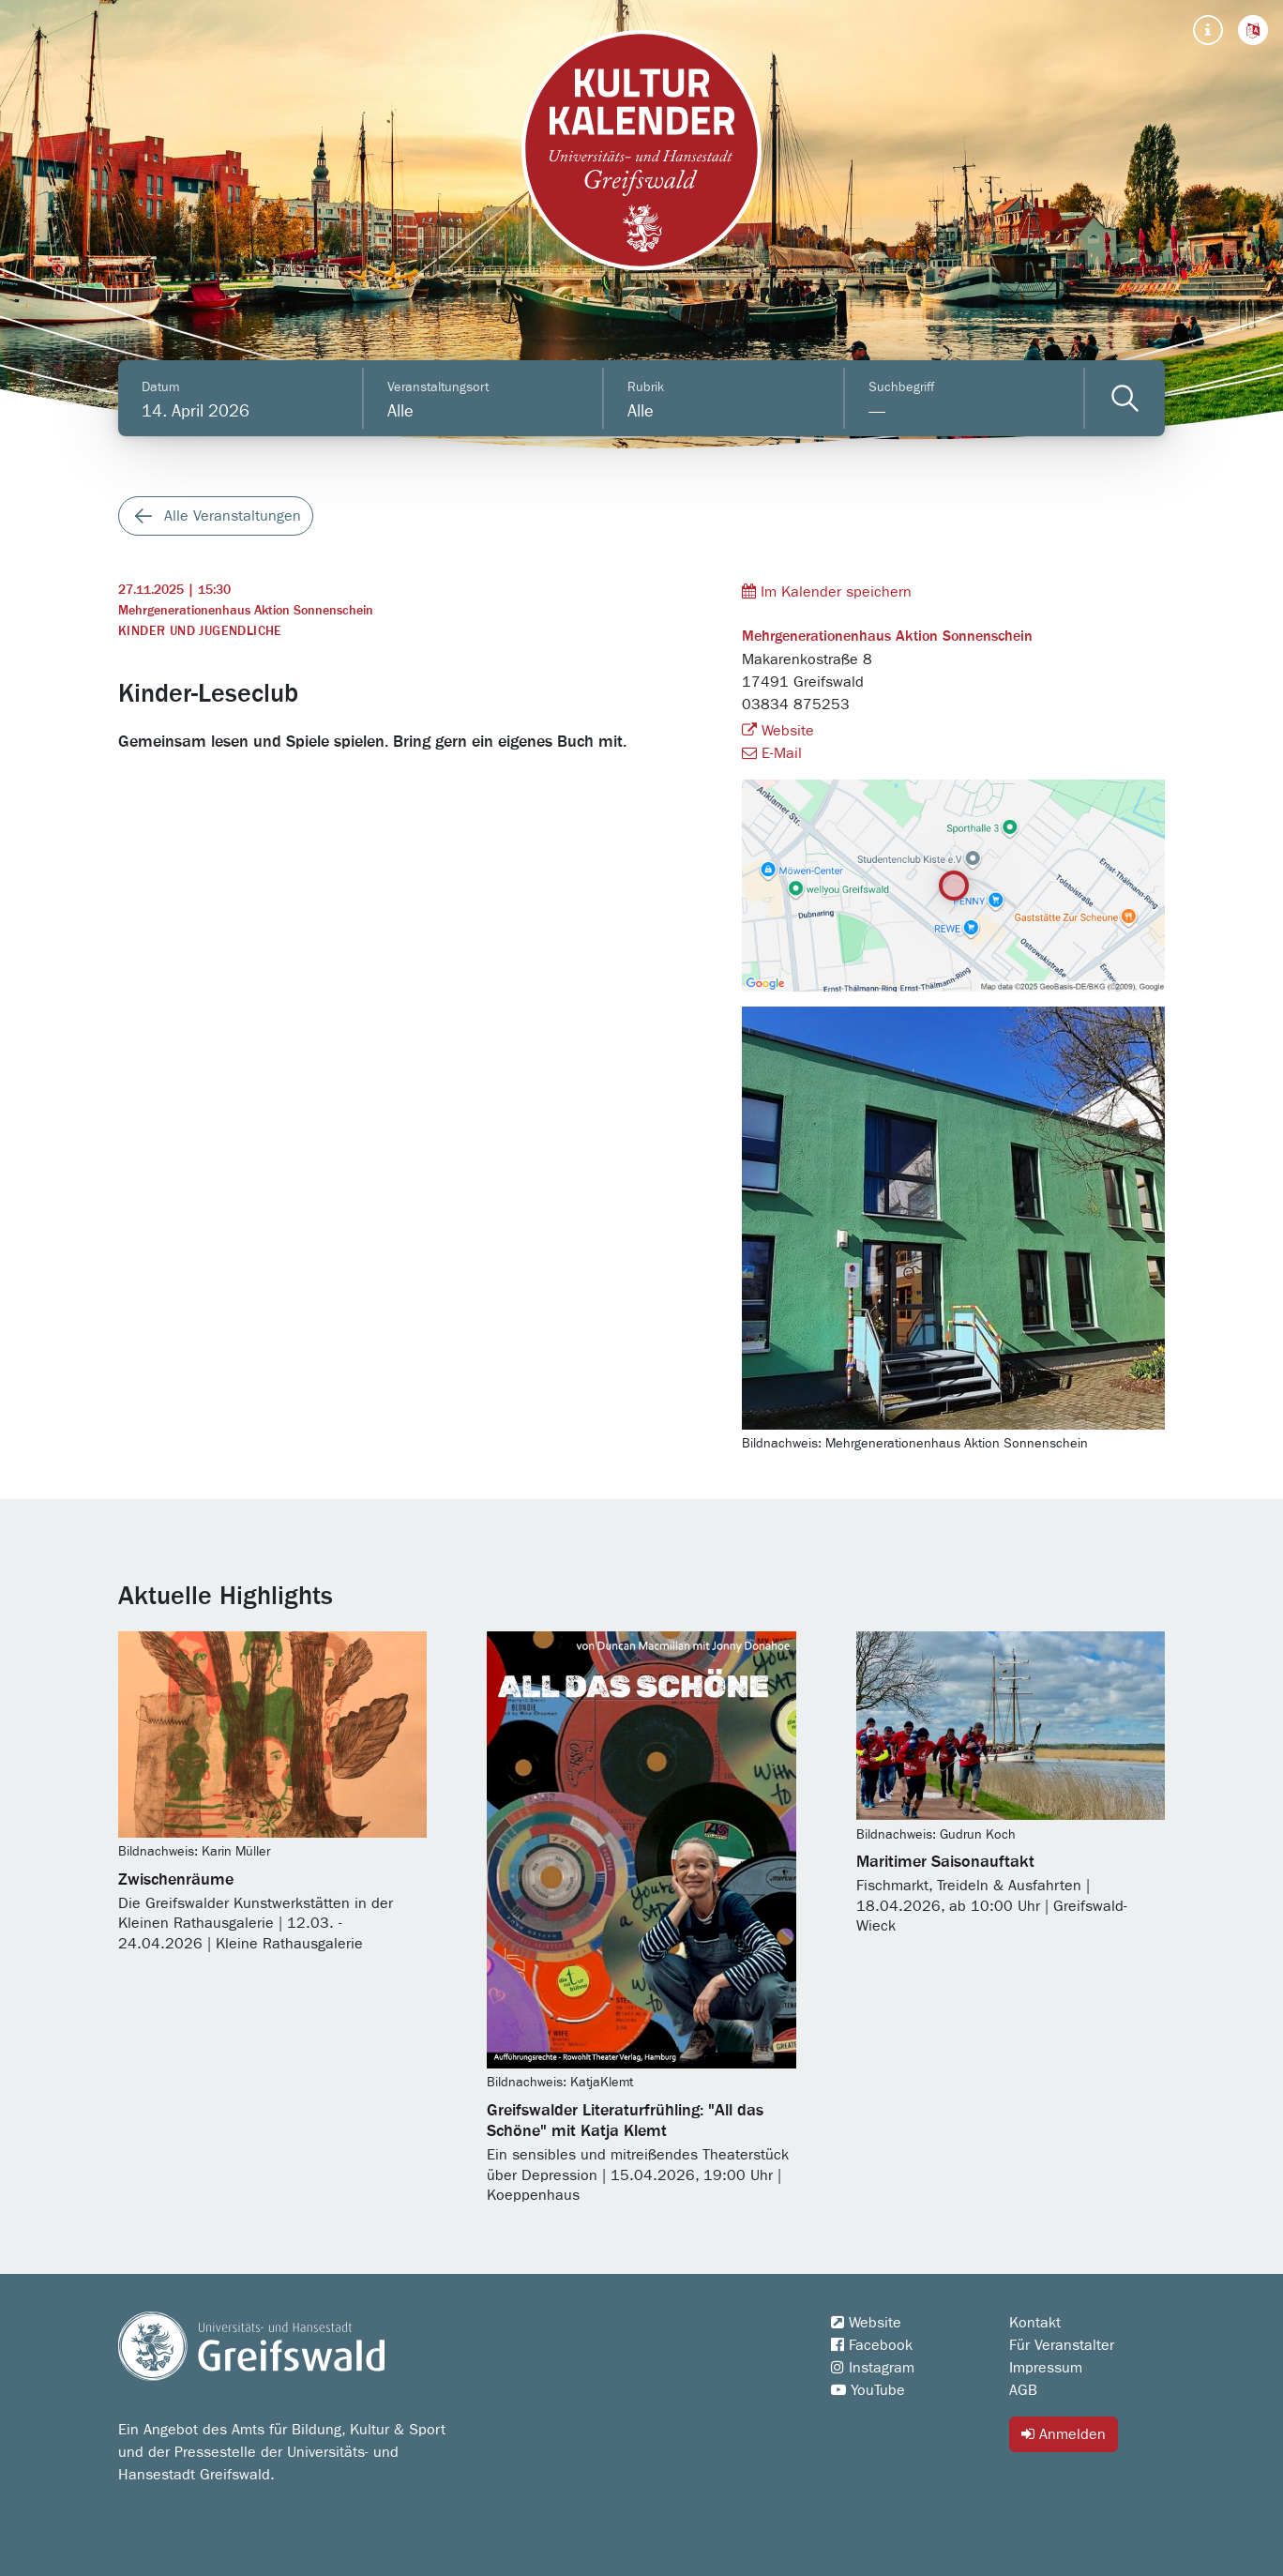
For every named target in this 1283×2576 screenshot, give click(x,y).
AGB (1023, 2390)
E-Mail (772, 753)
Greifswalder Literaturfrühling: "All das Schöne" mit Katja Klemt (625, 2121)
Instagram (872, 2367)
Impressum (1045, 2367)
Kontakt (1035, 2322)
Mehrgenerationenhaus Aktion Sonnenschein (245, 610)
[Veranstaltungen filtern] (1125, 398)
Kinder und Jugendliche (200, 631)
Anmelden (1063, 2434)
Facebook (872, 2345)
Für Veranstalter (1061, 2345)
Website (778, 730)
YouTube (868, 2390)
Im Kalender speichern (827, 591)
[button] (1253, 30)
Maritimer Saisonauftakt (945, 1862)
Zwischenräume (176, 1879)
